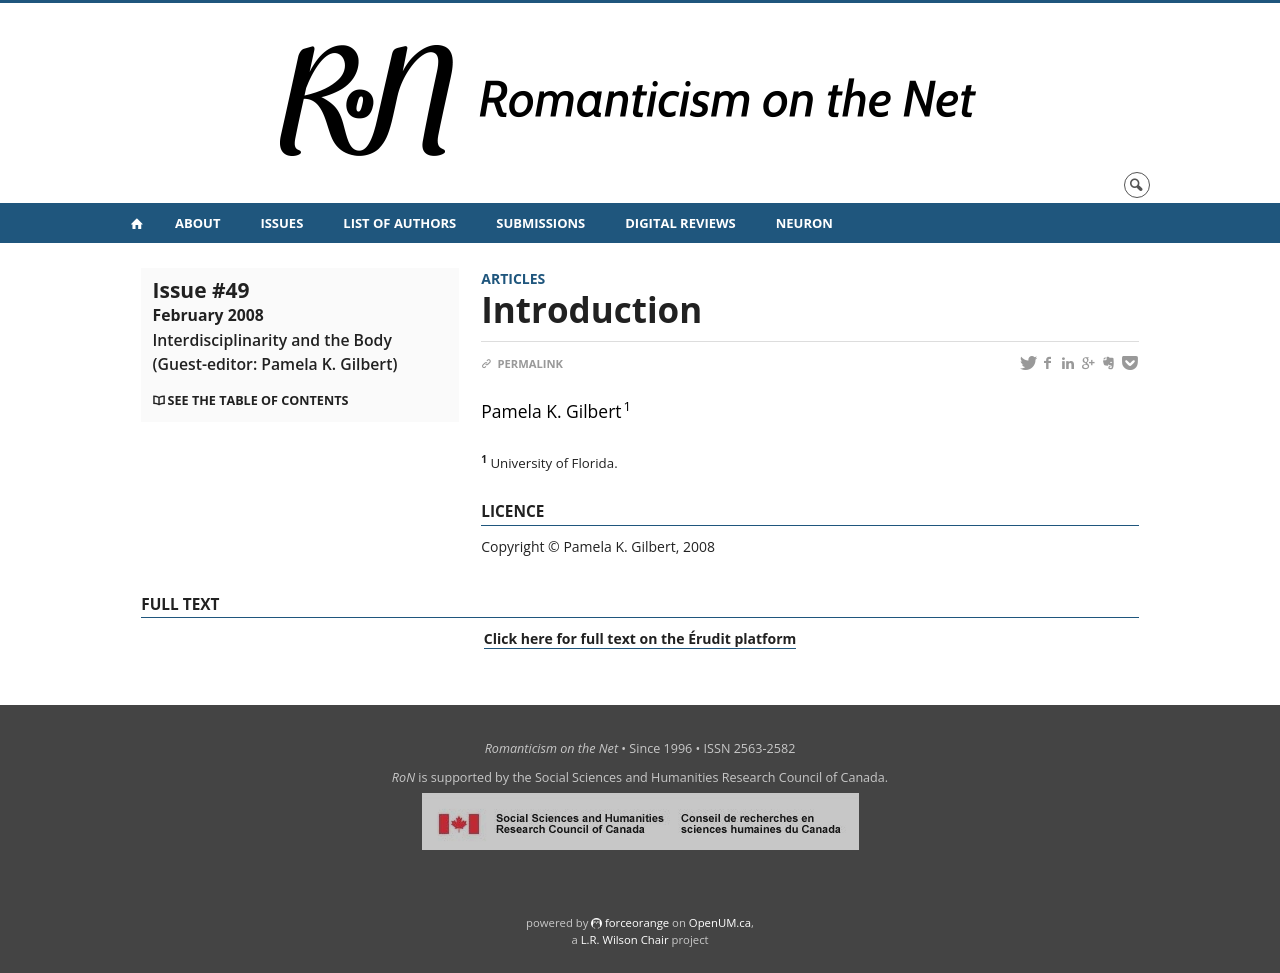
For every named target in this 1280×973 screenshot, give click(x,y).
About (197, 223)
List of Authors (399, 223)
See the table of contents (258, 400)
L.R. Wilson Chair (625, 939)
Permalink (522, 363)
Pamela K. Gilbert (551, 411)
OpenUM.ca (720, 922)
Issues (281, 223)
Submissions (540, 223)
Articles (513, 278)
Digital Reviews (680, 223)
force (637, 922)
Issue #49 (275, 325)
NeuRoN (804, 223)
